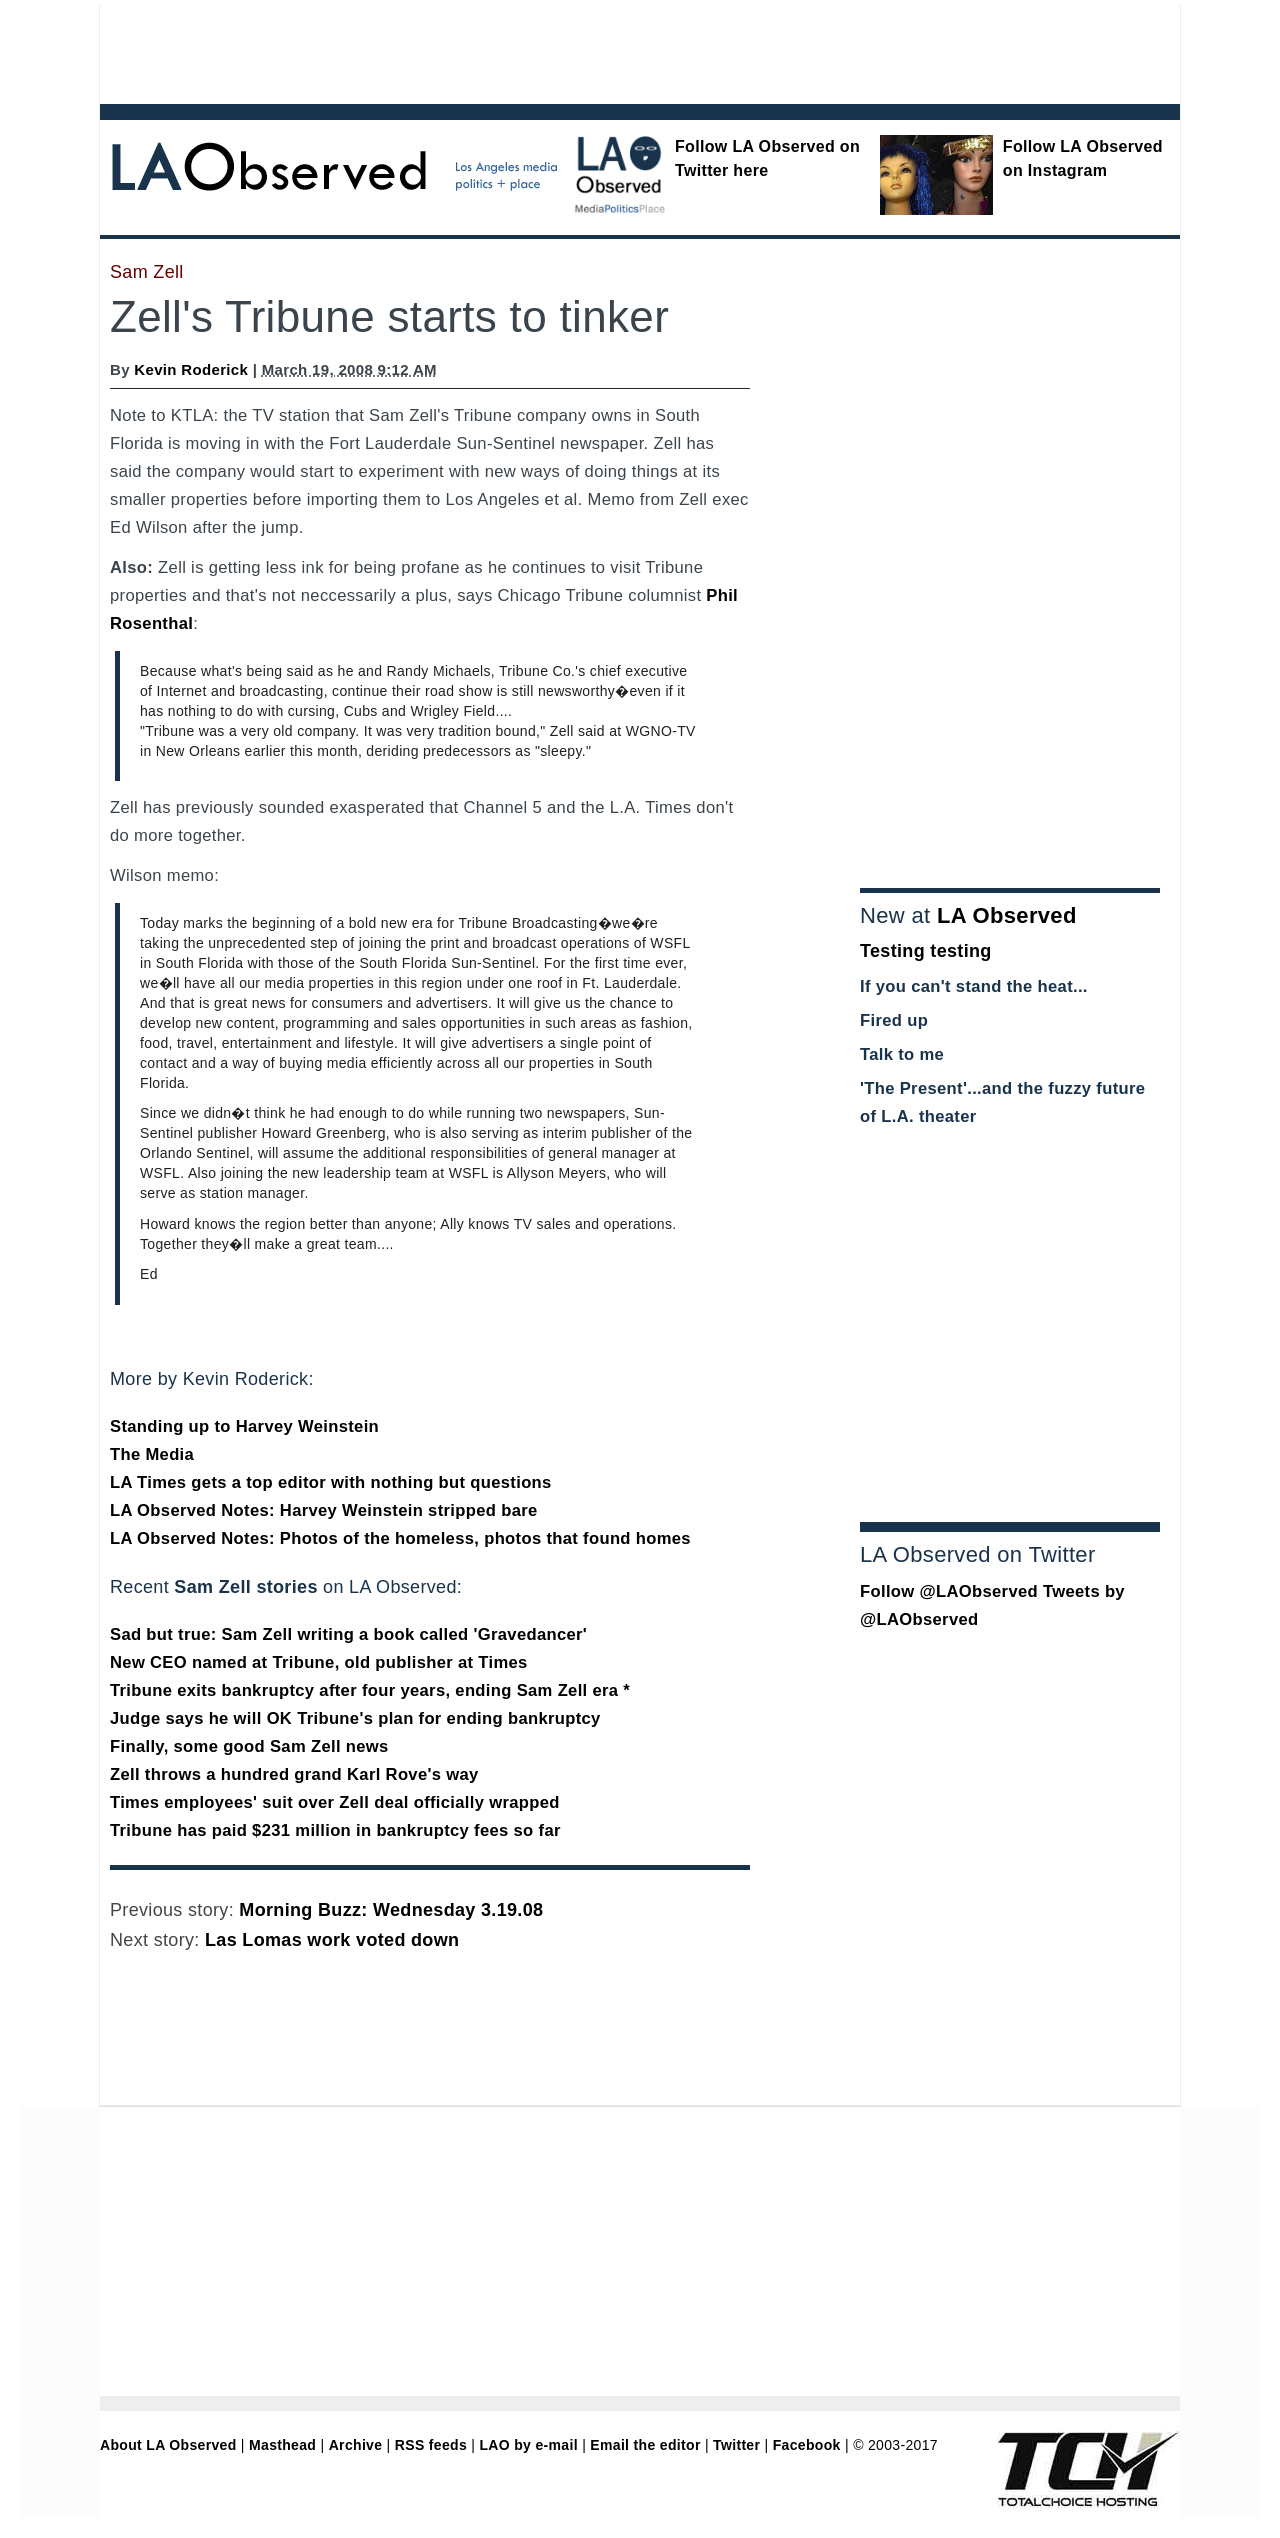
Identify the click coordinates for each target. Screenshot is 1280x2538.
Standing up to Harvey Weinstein (244, 1426)
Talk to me (902, 1054)
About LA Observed (168, 2445)
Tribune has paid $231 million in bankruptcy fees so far (335, 1830)
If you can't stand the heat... (974, 986)
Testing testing (926, 951)
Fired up (894, 1020)
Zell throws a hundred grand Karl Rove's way (294, 1774)
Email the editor (645, 2445)
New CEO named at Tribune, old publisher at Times (319, 1662)
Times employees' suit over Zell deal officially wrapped (335, 1802)
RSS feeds (431, 2445)
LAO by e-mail (528, 2445)
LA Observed (1007, 915)
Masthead (282, 2445)
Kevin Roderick (191, 369)
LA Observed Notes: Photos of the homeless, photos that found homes (400, 1538)
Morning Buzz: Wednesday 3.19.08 (391, 1910)
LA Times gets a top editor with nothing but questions (331, 1482)
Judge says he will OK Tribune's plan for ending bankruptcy (355, 1718)
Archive (356, 2445)
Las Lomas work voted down (332, 1940)
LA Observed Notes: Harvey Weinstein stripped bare (324, 1510)
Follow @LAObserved (949, 1591)
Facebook (807, 2445)
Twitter (736, 2445)
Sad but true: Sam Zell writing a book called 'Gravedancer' (348, 1634)
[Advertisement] (585, 50)
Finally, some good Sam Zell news (249, 1746)
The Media (152, 1454)
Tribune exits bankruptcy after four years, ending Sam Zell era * (370, 1690)
